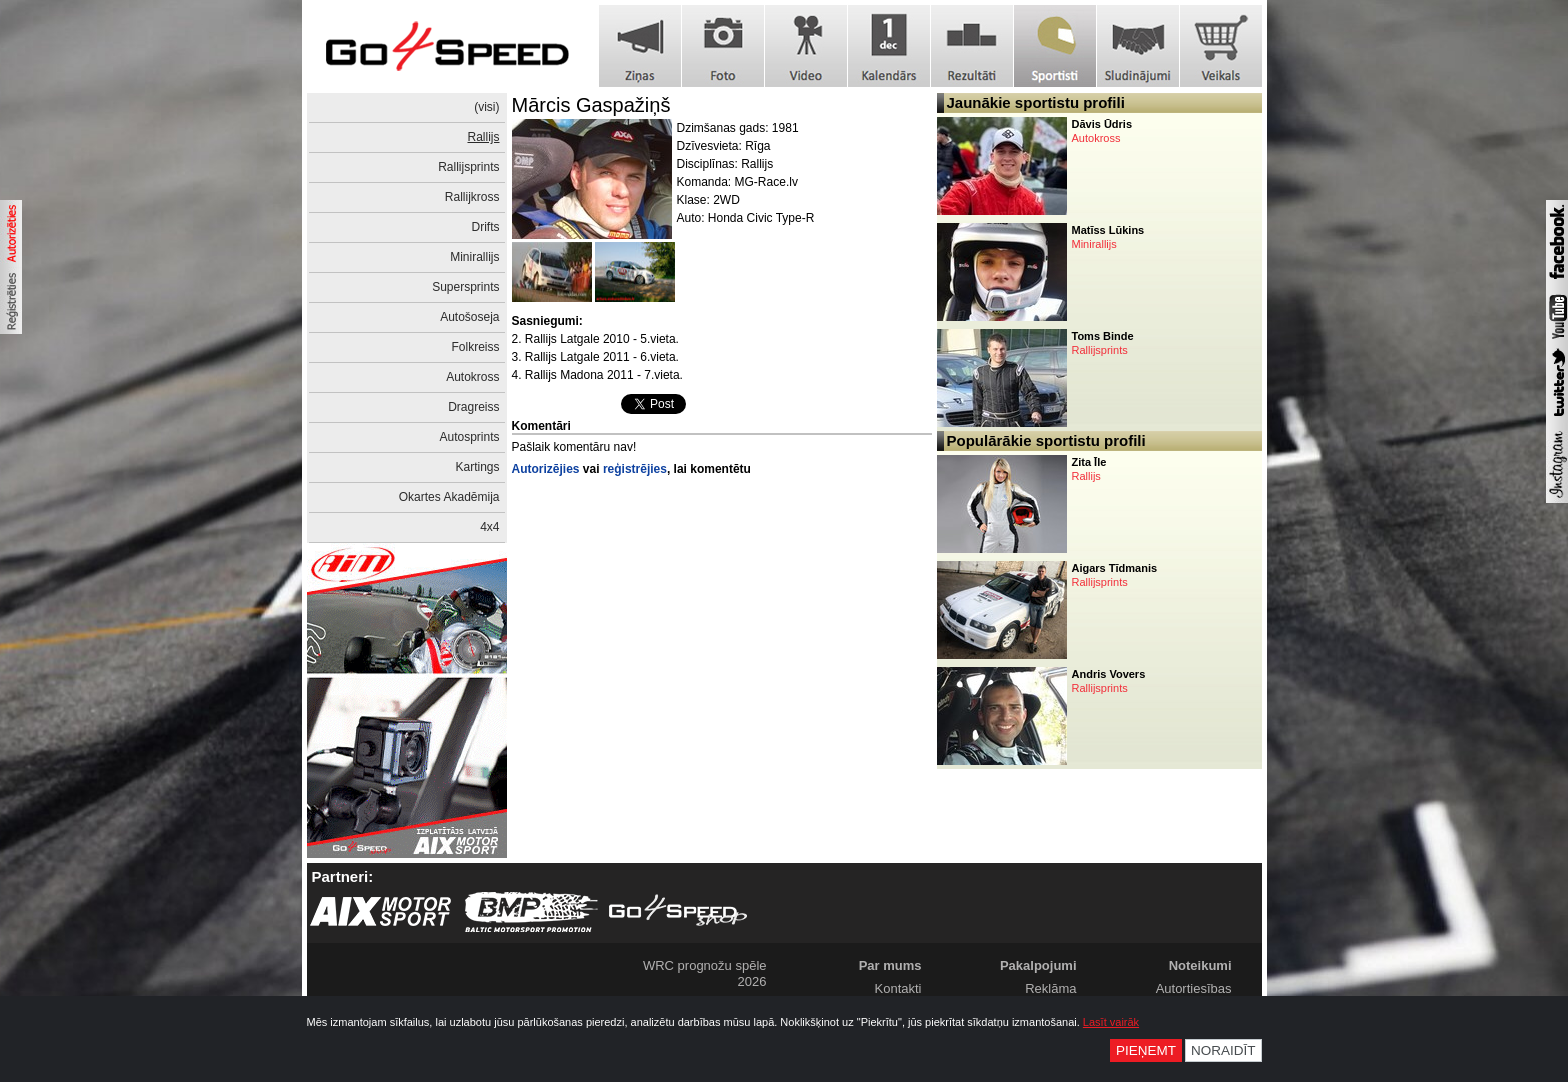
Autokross (472, 377)
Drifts (486, 227)
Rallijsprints (468, 167)
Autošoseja (469, 317)
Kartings (477, 467)
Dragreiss (473, 407)
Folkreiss (475, 347)
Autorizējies (546, 469)
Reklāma (1050, 988)
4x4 (489, 527)
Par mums (890, 965)
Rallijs (483, 137)
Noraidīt (1223, 1050)
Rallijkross (472, 197)
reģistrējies (635, 469)
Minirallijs (474, 257)
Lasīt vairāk (1111, 1022)
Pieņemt (1146, 1050)
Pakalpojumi (1038, 965)
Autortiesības (1194, 988)
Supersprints (465, 287)
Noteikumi (1200, 965)
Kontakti (898, 988)
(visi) (486, 107)
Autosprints (469, 437)
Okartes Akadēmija (449, 497)
